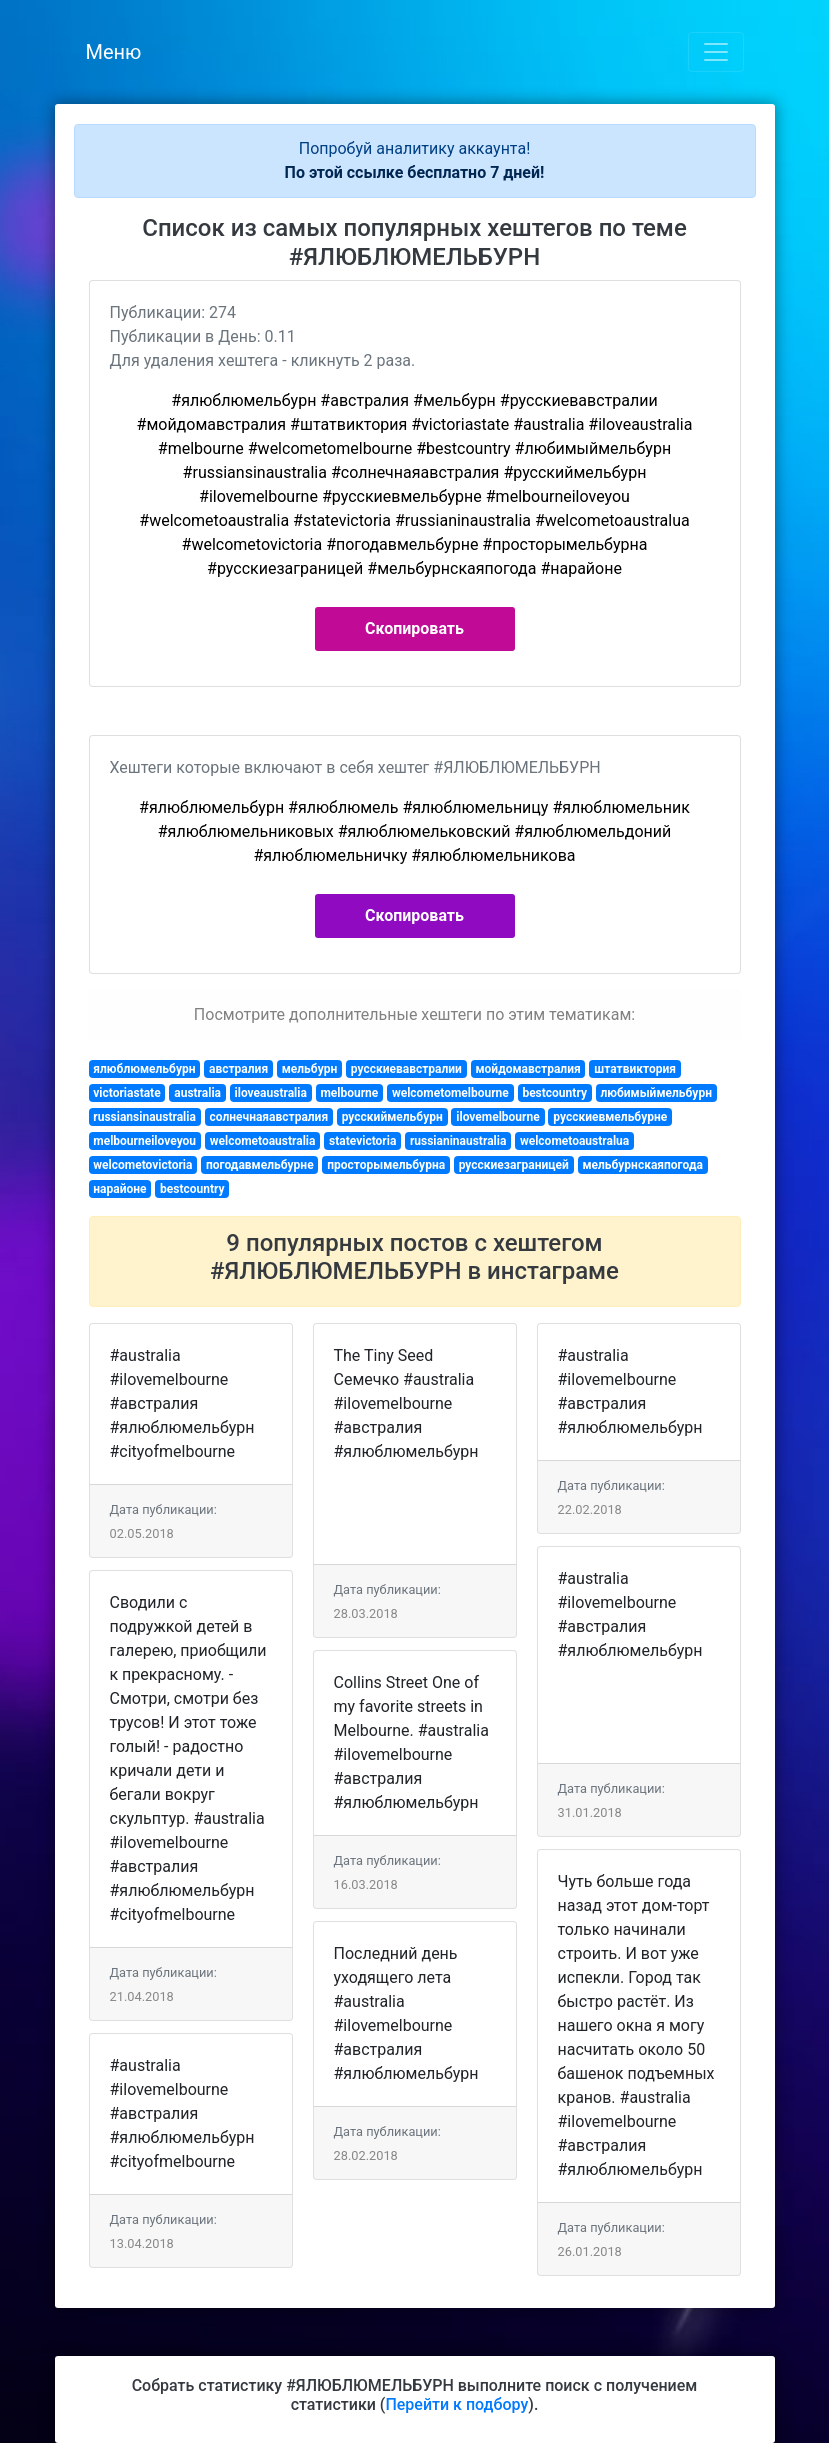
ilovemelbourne (497, 1117)
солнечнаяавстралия (268, 1117)
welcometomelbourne (450, 1093)
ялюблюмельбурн (144, 1069)
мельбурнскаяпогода (642, 1165)
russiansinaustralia (144, 1117)
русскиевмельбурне (610, 1117)
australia (197, 1093)
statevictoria (362, 1141)
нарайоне (119, 1189)
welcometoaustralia (263, 1141)
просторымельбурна (386, 1165)
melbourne (349, 1093)
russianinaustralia (458, 1141)
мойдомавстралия (527, 1069)
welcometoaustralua (574, 1141)
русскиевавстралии (406, 1069)
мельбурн (310, 1069)
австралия (238, 1069)
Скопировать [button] (414, 628)
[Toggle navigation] (716, 52)
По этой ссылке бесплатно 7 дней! (415, 172)
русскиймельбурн (392, 1117)
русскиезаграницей (514, 1165)
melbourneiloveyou (144, 1141)
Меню (114, 52)
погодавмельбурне (260, 1165)
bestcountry (554, 1093)
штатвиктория (635, 1069)
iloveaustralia (271, 1093)
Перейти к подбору (456, 2404)
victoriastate (126, 1093)
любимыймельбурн (655, 1093)
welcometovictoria (142, 1165)
